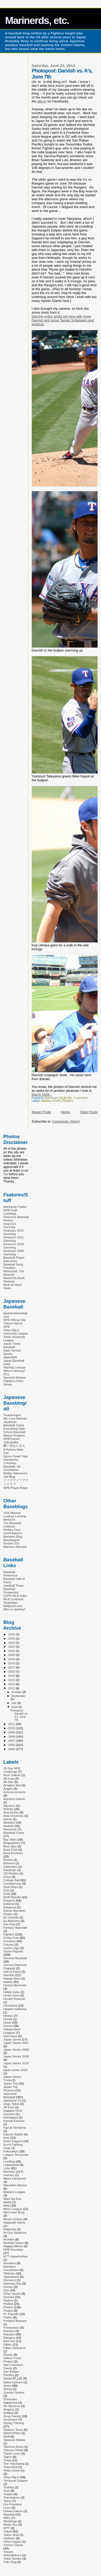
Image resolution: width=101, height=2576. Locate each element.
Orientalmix (11, 1469)
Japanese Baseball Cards (13, 1423)
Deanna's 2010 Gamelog (13, 1245)
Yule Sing (9, 2561)
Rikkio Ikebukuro (14, 2347)
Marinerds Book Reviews (14, 1279)
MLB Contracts (13, 1599)
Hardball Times (13, 1585)
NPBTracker (11, 1438)
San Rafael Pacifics (10, 2373)
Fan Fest (9, 1924)
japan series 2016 (15, 2070)
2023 (12, 1642)
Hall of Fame (12, 1971)
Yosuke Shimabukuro (12, 2553)
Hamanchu (10, 1459)
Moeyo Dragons (14, 1435)
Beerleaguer (11, 1540)
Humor (7, 2025)
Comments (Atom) (66, 1121)
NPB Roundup (13, 2249)
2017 (12, 1667)
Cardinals (9, 1870)
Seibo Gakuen (13, 2382)
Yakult (7, 2531)
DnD (6, 1890)
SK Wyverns (11, 2406)
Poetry (7, 2317)
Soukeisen (10, 2419)
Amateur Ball (12, 1785)
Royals (8, 2354)
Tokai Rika (10, 2467)
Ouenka (8, 2297)
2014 (12, 1680)
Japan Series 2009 (16, 2056)
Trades (8, 2494)
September (18, 1695)
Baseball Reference (10, 1573)
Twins (7, 2500)
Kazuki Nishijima (14, 2127)
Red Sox (9, 2341)
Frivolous (9, 1941)
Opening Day (12, 2283)
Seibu (7, 2385)
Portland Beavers (15, 2320)
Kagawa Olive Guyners (12, 2112)
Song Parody (12, 2416)
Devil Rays (10, 1887)
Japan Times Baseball (12, 1345)
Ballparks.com (13, 1605)
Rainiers (9, 2331)
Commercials (12, 1883)
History (8, 2015)
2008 (12, 1736)
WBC (6, 2517)
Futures (8, 1944)
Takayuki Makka (14, 2439)
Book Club (10, 1849)
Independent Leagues (11, 2030)
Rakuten (9, 2334)
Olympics (9, 2280)
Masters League (14, 2192)
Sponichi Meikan (14, 1377)
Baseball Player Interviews (13, 1259)
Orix (6, 2290)
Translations (11, 2497)
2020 (12, 1655)
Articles (8, 1809)
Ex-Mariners (11, 1920)
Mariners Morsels (15, 1546)
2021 (12, 1650)
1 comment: (81, 1098)
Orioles (8, 2286)
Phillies (8, 2303)
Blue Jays (10, 1846)
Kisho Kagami (12, 2141)
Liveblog (9, 2161)
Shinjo (7, 2389)
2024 (12, 1638)
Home (65, 1112)
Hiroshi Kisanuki (14, 1998)
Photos (57, 1100)
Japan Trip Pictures (10, 2088)
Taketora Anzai (13, 2446)
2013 (12, 1684)
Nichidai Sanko (13, 2242)
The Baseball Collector (12, 1524)
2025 (12, 1634)
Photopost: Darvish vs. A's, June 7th (19, 1715)
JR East (8, 2107)
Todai (7, 2460)
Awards (8, 1826)
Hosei (7, 2022)
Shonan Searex (13, 2392)
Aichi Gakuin (12, 1775)
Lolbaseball (11, 2164)
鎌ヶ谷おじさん (14, 1445)
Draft (6, 1893)
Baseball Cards (13, 1832)
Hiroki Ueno (11, 1995)
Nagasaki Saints (14, 2222)
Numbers (9, 2263)
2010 (12, 1728)
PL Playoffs (11, 2314)
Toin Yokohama (13, 2463)
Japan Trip (10, 2083)
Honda (7, 2019)
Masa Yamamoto (14, 2178)
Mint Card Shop (13, 2212)
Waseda (9, 2514)
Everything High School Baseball (14, 1430)
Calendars (10, 1866)
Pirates (8, 2310)
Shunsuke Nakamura (10, 2400)
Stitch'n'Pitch (12, 2433)
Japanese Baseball (10, 2095)
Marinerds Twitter (15, 1206)
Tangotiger (10, 1602)
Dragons (9, 1900)
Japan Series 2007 (16, 2042)
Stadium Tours (13, 2429)
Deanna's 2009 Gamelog (13, 1252)
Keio (6, 2137)
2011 (12, 1724)
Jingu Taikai (11, 2103)
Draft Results (12, 1897)
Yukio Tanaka (12, 2558)
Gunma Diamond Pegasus (15, 1966)
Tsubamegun (12, 1415)
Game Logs (11, 1948)
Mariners (9, 2171)
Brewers (9, 1863)
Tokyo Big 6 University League (15, 1331)
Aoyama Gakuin (14, 1798)
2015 (12, 1675)
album (41, 101)
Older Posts (89, 1112)
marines (8, 2175)
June (14, 1706)
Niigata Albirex (13, 2246)
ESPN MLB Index (15, 1595)
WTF (6, 2528)
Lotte (6, 2168)
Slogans (8, 2409)
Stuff (6, 2436)
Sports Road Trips (15, 1456)
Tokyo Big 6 (11, 2477)
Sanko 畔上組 (12, 2378)
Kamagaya (10, 2117)
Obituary (9, 2273)
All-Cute (8, 1778)
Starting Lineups (14, 1367)
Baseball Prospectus (11, 1590)
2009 (12, 1732)
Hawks (7, 1981)
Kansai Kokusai (13, 2120)
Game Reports (13, 1951)
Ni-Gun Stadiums (15, 2232)
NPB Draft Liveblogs (10, 1211)
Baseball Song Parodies (13, 1266)
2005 (12, 1749)
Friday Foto (11, 1937)
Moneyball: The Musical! (13, 1272)
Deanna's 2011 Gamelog (13, 1238)
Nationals (9, 2229)
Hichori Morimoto (15, 1985)
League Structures (15, 2154)
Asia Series (11, 1812)
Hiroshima (10, 2005)
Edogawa (9, 1907)
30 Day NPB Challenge (11, 1770)
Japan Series (12, 2039)
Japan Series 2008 (16, 2049)
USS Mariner (12, 1512)
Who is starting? (14, 1609)
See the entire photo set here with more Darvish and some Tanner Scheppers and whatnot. (63, 320)
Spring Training (13, 2423)
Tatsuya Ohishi (13, 2450)
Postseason (11, 2327)
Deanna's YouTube (9, 1225)
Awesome (10, 1829)
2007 (12, 1740)
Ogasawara (11, 2276)
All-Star (8, 1781)
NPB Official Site (14, 1320)
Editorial (8, 1903)
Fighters (8, 1934)
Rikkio (7, 2344)
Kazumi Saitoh (13, 2134)
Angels (8, 1788)
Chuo (7, 1876)
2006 (12, 1744)
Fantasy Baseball (15, 1927)
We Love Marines (15, 1418)
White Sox (10, 2524)
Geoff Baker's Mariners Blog (12, 1534)
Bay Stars (10, 1839)
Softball (8, 2412)
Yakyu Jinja (11, 2534)
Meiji (6, 2205)
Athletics (46, 1100)
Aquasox (9, 1805)
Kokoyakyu (10, 2151)
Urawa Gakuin (13, 2511)
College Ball (11, 1880)
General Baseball (15, 1958)
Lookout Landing (14, 1516)
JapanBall (10, 1357)
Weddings (10, 2521)
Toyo (6, 2490)
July (14, 1702)
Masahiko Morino (15, 2185)
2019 (12, 1659)
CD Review (11, 1873)
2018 (12, 1663)
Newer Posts (41, 1112)
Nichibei (8, 2239)
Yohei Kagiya (12, 2541)
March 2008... (42, 1095)
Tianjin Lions (11, 2453)
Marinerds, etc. (37, 20)
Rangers (68, 1100)
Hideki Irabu (11, 1992)
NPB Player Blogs (15, 1487)
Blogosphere (12, 1842)
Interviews (10, 2036)
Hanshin (9, 1975)
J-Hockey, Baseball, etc (12, 1464)
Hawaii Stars (12, 1978)
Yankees (9, 2538)
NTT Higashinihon (15, 2256)
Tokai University (14, 2470)
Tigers (7, 2456)
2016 (12, 1671)
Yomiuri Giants (13, 2545)
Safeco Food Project (12, 2359)
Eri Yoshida (11, 1917)
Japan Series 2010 (16, 2063)
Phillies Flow (11, 1529)
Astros (7, 1819)
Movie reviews (13, 2219)
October (17, 1692)
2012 (12, 1688)
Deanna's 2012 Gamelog (13, 1232)
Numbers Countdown (11, 2268)
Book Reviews (13, 1853)
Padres (8, 2300)
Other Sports (12, 2293)
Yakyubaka (10, 1442)
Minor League (12, 2208)
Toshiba (8, 2487)
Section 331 (11, 1543)
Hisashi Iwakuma (15, 2009)
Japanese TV (12, 2100)
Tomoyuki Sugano (15, 2480)
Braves (8, 1859)
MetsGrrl (9, 1519)
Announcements (14, 1792)
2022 (12, 1646)
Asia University (13, 1815)
